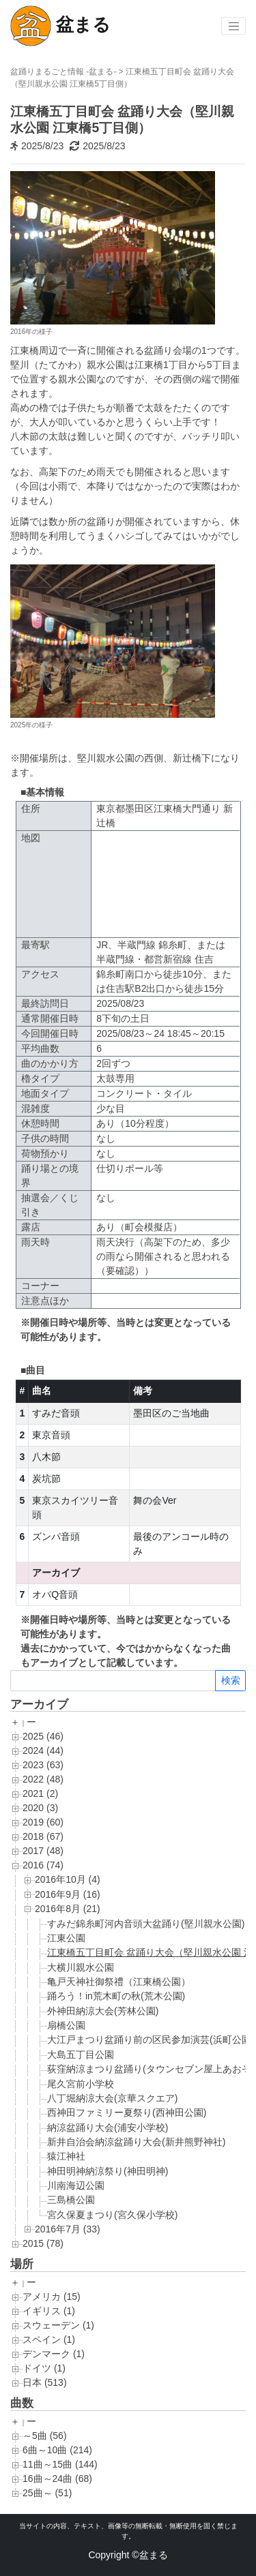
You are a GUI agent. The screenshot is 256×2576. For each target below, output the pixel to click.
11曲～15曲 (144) (60, 2464)
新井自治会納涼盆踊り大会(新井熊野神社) (136, 2141)
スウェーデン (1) (58, 2325)
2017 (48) (43, 1850)
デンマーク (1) (54, 2353)
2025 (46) (43, 1736)
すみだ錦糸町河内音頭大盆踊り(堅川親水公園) (145, 1923)
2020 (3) (40, 1807)
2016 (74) (43, 1865)
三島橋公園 (71, 2199)
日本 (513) (45, 2382)
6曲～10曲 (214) (57, 2449)
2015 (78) (43, 2243)
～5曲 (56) (45, 2435)
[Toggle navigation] (233, 26)
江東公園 (66, 1938)
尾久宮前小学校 (80, 2083)
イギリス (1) (49, 2310)
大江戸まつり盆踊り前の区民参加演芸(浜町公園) (150, 2039)
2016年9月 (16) (67, 1894)
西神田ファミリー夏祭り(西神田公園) (126, 2112)
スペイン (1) (49, 2339)
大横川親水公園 (80, 1967)
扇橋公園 (66, 2025)
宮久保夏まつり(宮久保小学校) (112, 2214)
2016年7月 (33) (67, 2229)
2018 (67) (43, 1836)
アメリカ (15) (52, 2296)
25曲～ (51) (47, 2492)
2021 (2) (40, 1793)
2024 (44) (43, 1750)
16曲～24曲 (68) (57, 2478)
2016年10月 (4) (67, 1879)
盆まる (60, 25)
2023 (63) (43, 1764)
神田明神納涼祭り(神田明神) (107, 2171)
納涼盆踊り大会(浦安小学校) (107, 2127)
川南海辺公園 (75, 2185)
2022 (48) (43, 1779)
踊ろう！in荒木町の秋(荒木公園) (116, 1995)
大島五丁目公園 (80, 2054)
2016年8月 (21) (67, 1908)
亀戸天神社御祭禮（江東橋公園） (118, 1981)
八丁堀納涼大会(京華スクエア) (112, 2098)
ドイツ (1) (44, 2368)
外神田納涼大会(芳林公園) (102, 2010)
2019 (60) (43, 1822)
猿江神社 (66, 2156)
